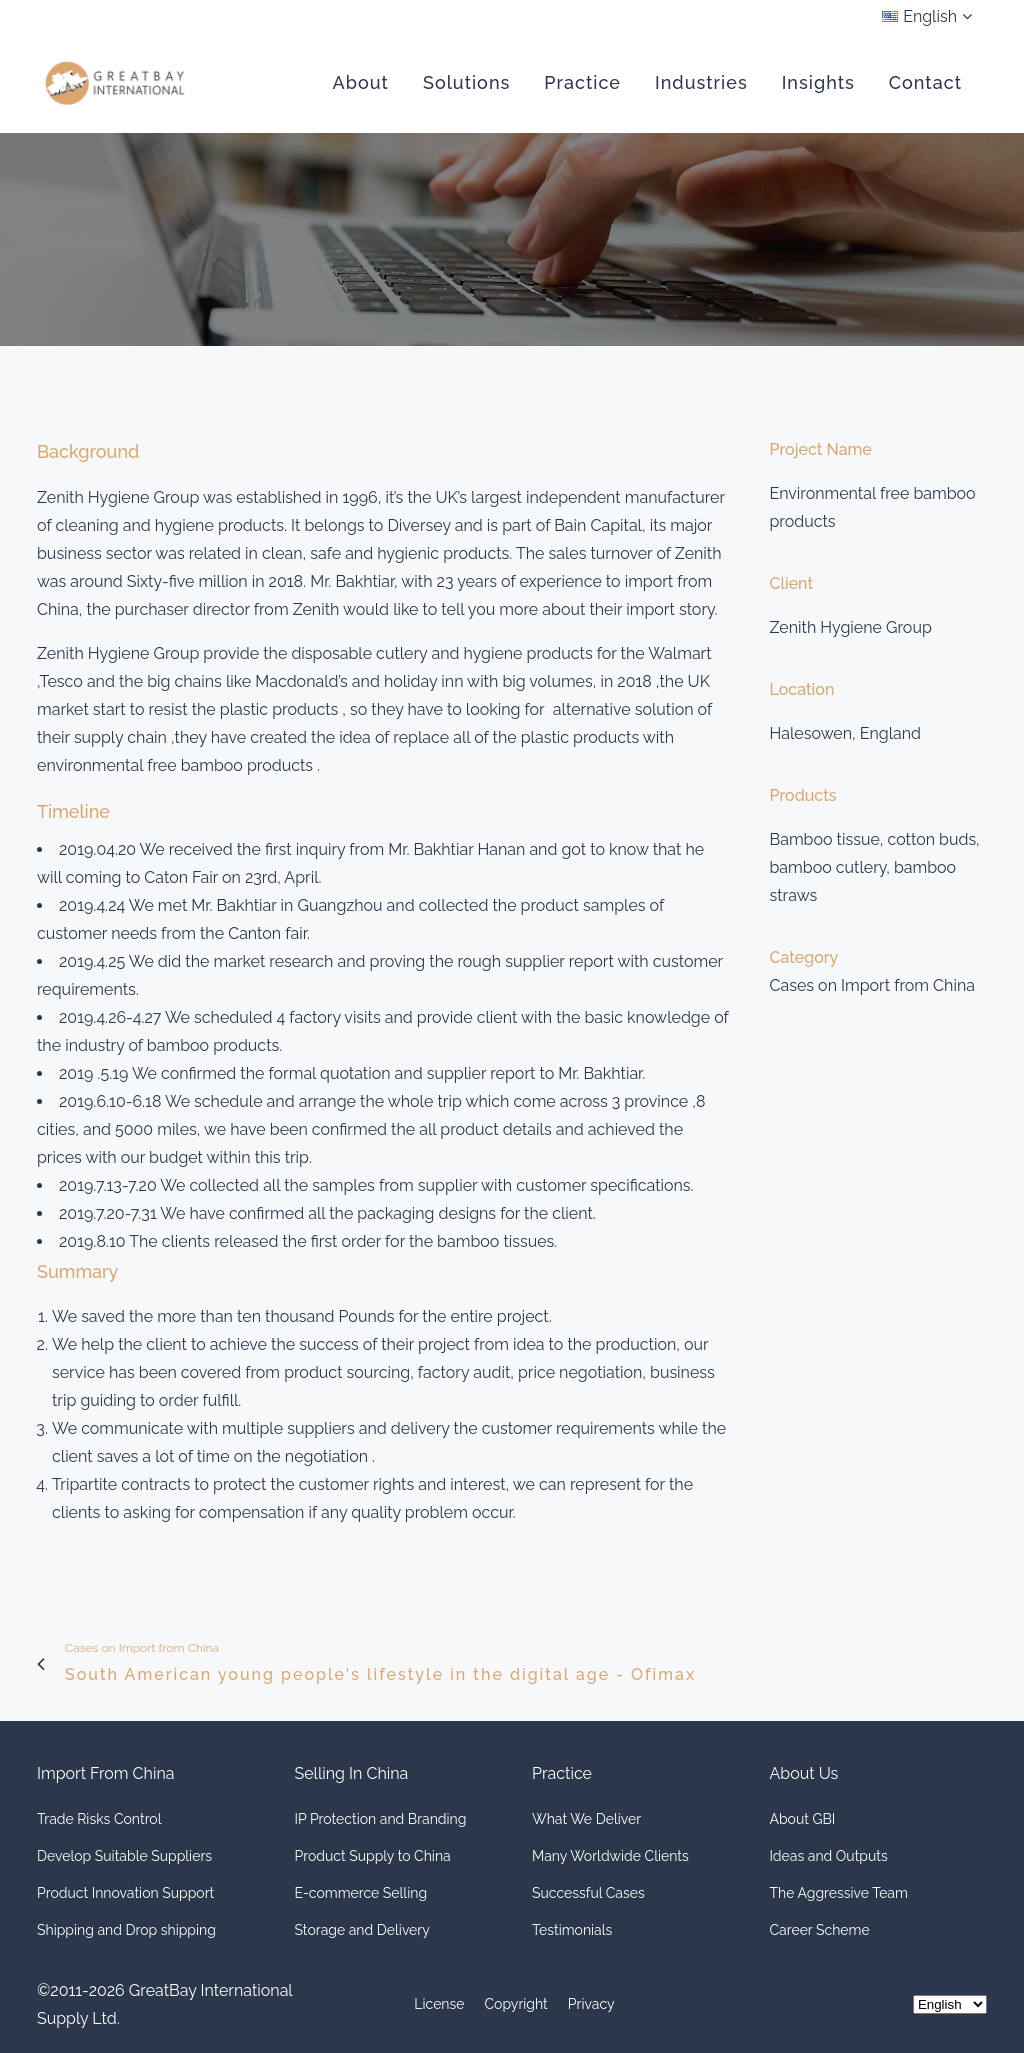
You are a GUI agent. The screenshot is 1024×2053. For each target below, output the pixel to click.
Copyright (516, 2004)
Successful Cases (588, 1893)
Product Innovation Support (125, 1893)
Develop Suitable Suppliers (124, 1856)
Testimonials (572, 1930)
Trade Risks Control (99, 1819)
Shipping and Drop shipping (126, 1930)
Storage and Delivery (362, 1930)
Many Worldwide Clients (610, 1856)
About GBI (803, 1819)
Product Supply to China (373, 1856)
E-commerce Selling (361, 1893)
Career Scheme (820, 1930)
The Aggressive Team (839, 1893)
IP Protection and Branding (381, 1819)
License (439, 2004)
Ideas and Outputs (829, 1856)
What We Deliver (586, 1819)
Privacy (591, 2004)
